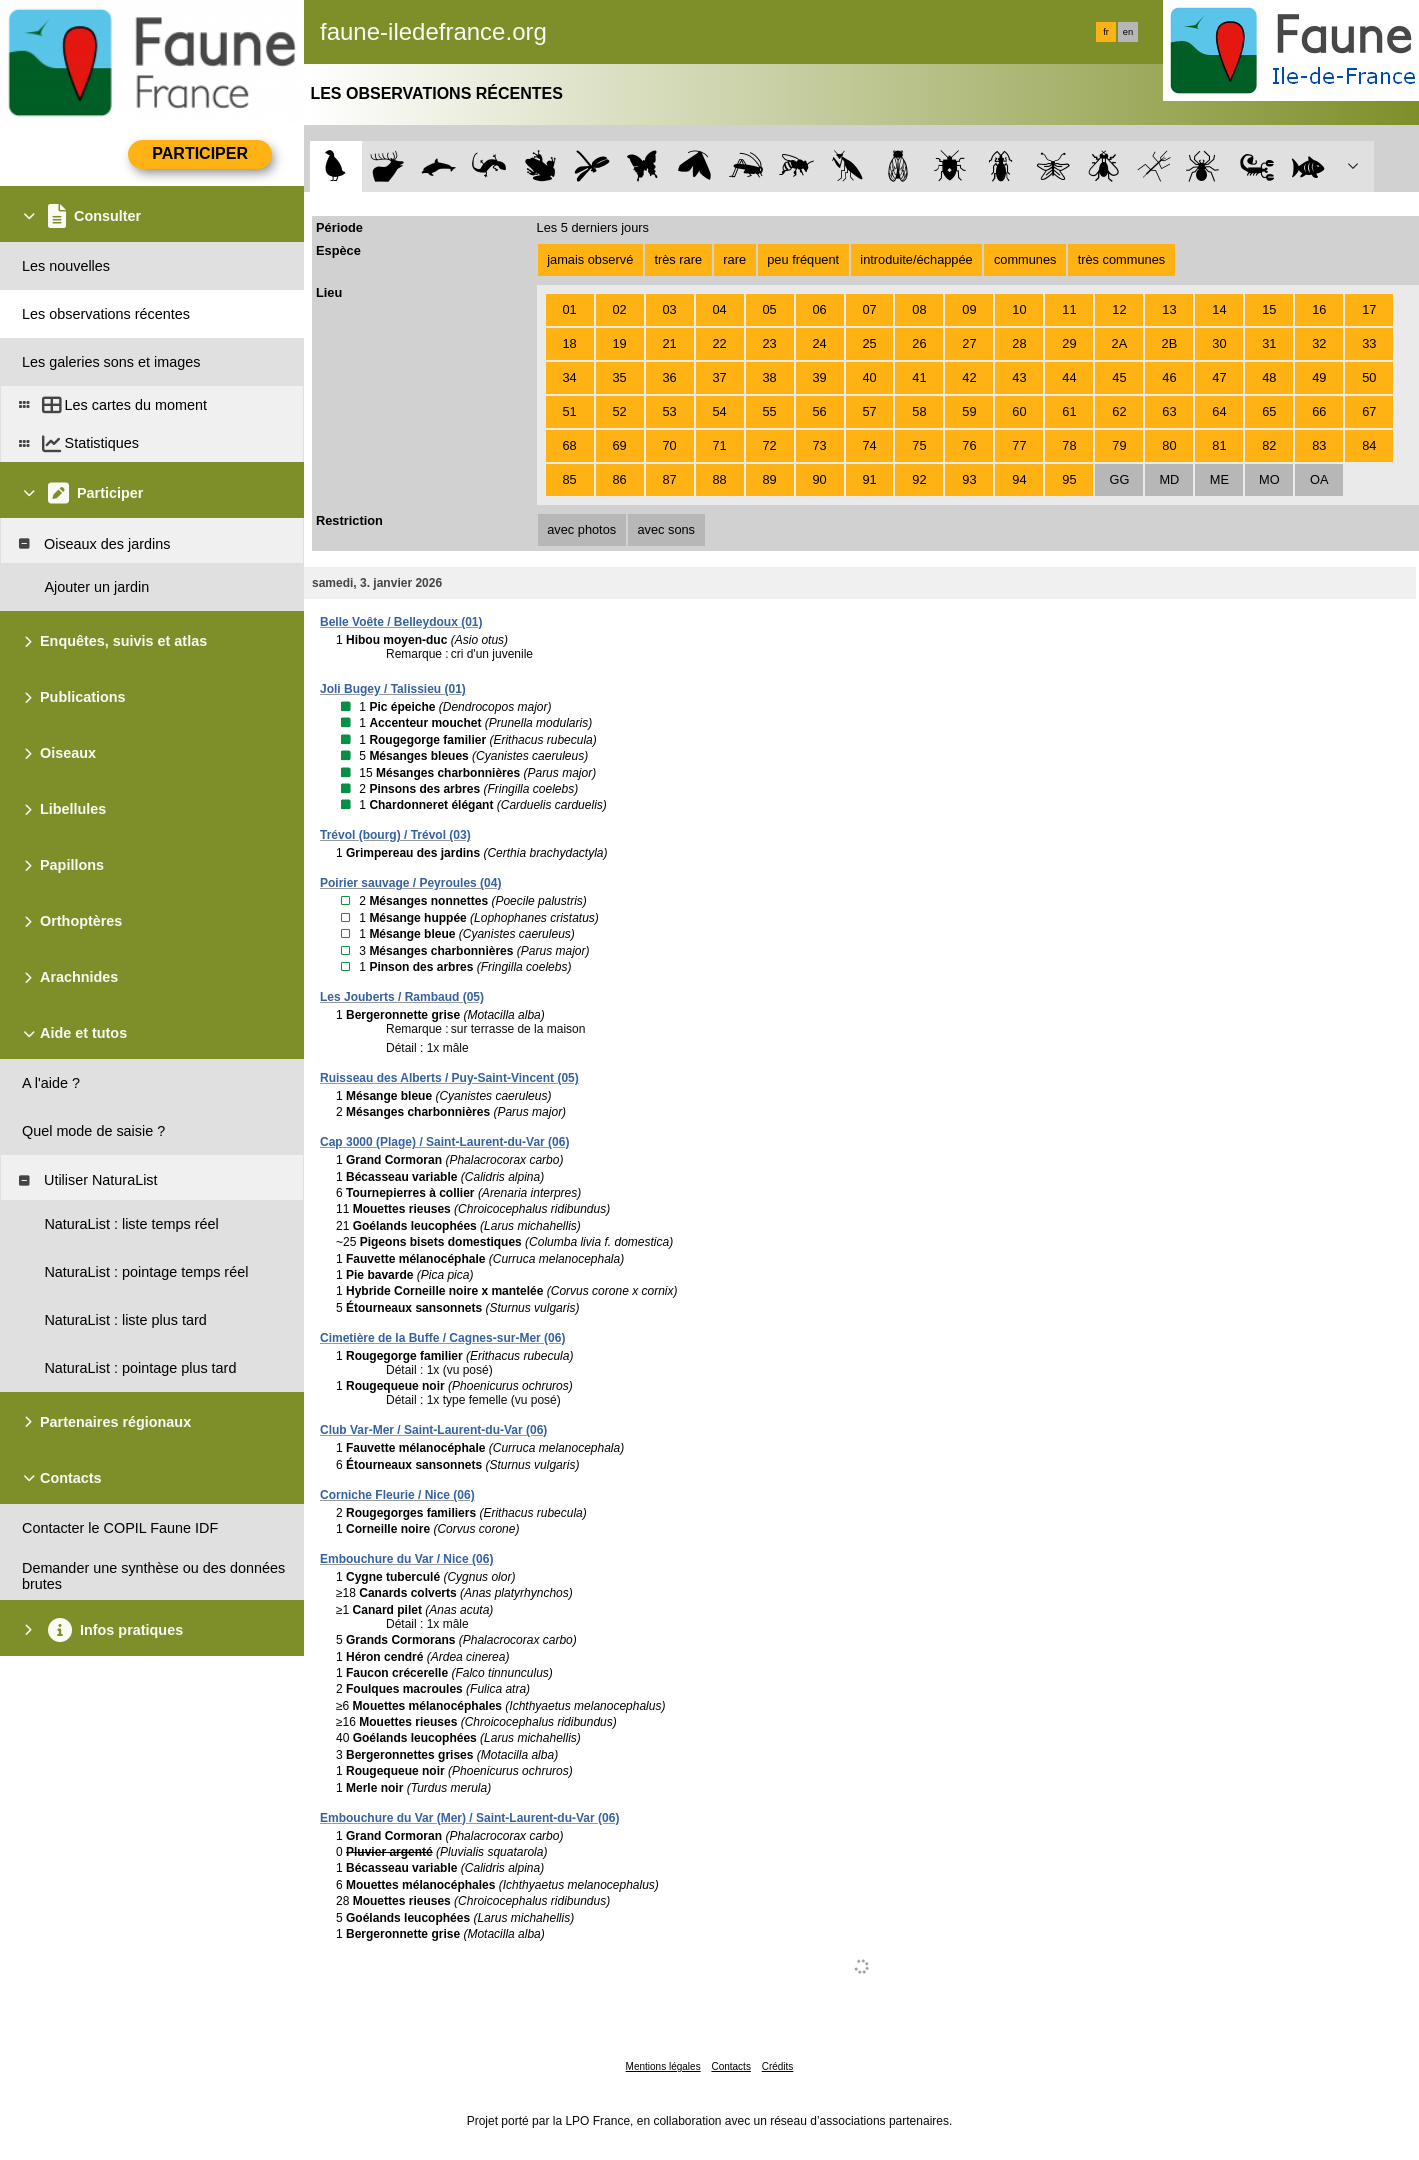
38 (769, 377)
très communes (1121, 259)
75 (919, 445)
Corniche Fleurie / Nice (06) (397, 1495)
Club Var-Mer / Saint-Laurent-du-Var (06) (433, 1430)
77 (1019, 445)
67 (1369, 411)
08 (919, 309)
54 (719, 411)
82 (1269, 445)
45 (1119, 377)
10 (1019, 309)
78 (1069, 445)
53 (669, 411)
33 (1369, 343)
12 (1119, 309)
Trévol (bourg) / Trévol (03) (395, 835)
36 (669, 377)
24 (819, 343)
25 (869, 343)
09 (969, 309)
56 (819, 411)
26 (919, 343)
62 (1119, 411)
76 (969, 445)
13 (1169, 309)
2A (1120, 343)
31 (1269, 343)
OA (1319, 479)
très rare (678, 259)
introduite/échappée (916, 259)
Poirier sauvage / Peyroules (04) (410, 883)
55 (769, 411)
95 (1069, 479)
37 (719, 377)
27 (969, 343)
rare (734, 259)
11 (1069, 309)
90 (819, 479)
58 (919, 411)
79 (1119, 445)
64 (1219, 411)
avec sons (666, 529)
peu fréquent (803, 259)
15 (1269, 309)
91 (869, 479)
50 (1369, 377)
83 (1319, 445)
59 (969, 411)
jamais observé (590, 259)
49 (1319, 377)
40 (869, 377)
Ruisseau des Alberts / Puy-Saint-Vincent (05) (449, 1078)
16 (1319, 309)
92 (919, 479)
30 (1219, 343)
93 (969, 479)
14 (1219, 309)
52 (619, 411)
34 (569, 377)
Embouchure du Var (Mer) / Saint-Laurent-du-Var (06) (469, 1818)
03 (669, 309)
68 (569, 445)
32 (1319, 343)
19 (619, 343)
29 (1069, 343)
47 (1219, 377)
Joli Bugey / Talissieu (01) (393, 689)
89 (769, 479)
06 (819, 309)
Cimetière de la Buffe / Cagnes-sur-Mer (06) (442, 1338)
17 (1369, 309)
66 (1319, 411)
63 (1169, 411)
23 (769, 343)
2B (1170, 343)
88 (719, 479)
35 (619, 377)
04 (719, 309)
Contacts (730, 2066)
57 (869, 411)
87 (669, 479)
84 (1369, 445)
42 (969, 377)
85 (569, 479)
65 (1269, 411)
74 (869, 445)
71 (719, 445)
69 (619, 445)
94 (1019, 479)
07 (869, 309)
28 (1019, 343)
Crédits (778, 2066)
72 (769, 445)
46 (1169, 377)
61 (1069, 411)
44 (1069, 377)
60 (1019, 411)
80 (1169, 445)
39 (819, 377)
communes (1025, 259)
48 (1269, 377)
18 (569, 343)
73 (819, 445)
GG (1119, 479)
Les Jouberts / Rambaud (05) (402, 997)
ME (1219, 479)
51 (569, 411)
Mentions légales (663, 2066)
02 (619, 309)
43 (1019, 377)
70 (669, 445)
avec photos (581, 529)
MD (1169, 479)
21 (669, 343)
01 (569, 309)
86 (619, 479)
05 (769, 309)
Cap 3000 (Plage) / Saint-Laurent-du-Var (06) (444, 1142)
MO (1269, 479)
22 (719, 343)
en (1128, 32)
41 (919, 377)
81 (1219, 445)
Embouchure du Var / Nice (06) (406, 1559)
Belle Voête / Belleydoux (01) (401, 622)
